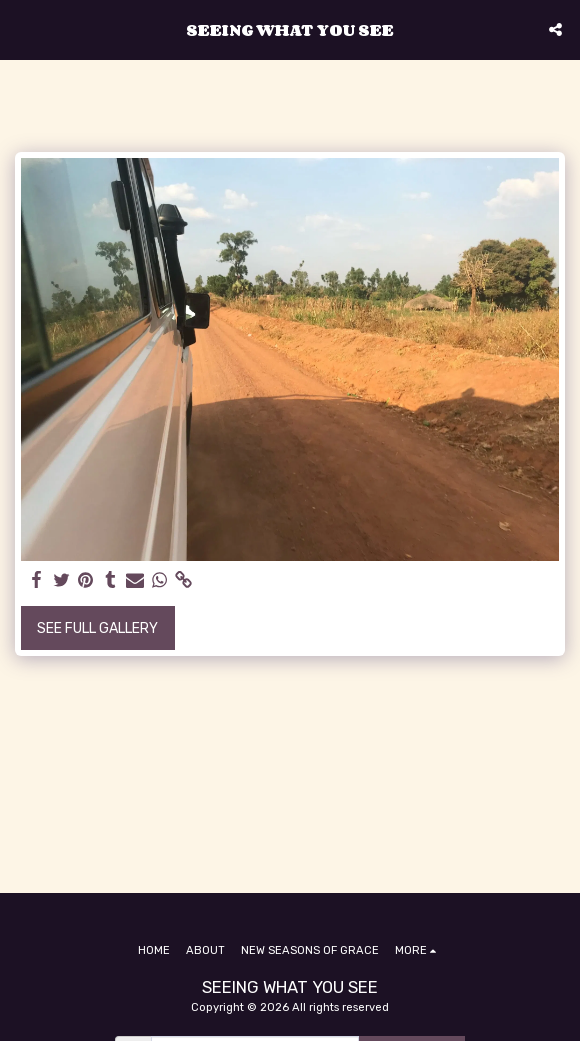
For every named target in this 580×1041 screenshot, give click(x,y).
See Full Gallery (97, 628)
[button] (22, 29)
